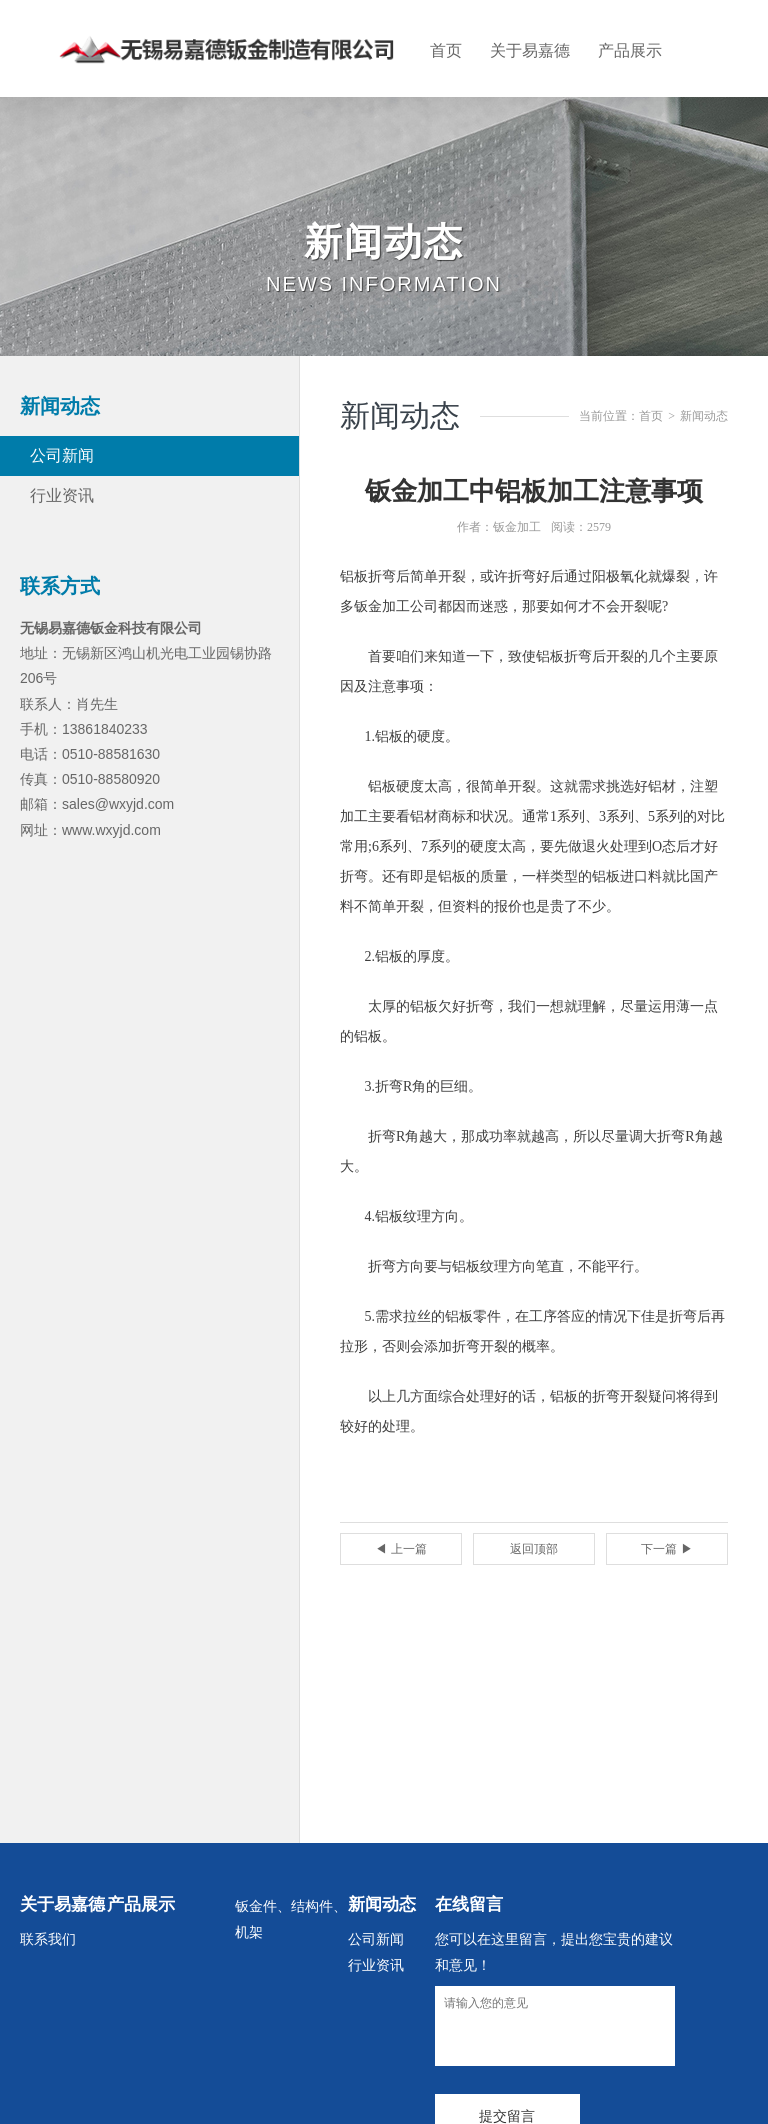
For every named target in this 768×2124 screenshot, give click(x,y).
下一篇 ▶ (666, 1549)
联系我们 (48, 1939)
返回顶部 (534, 1549)
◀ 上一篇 (400, 1549)
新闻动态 (704, 416)
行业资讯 (62, 495)
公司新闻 (62, 455)
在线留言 (469, 1904)
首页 (446, 50)
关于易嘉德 (530, 50)
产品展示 (630, 50)
